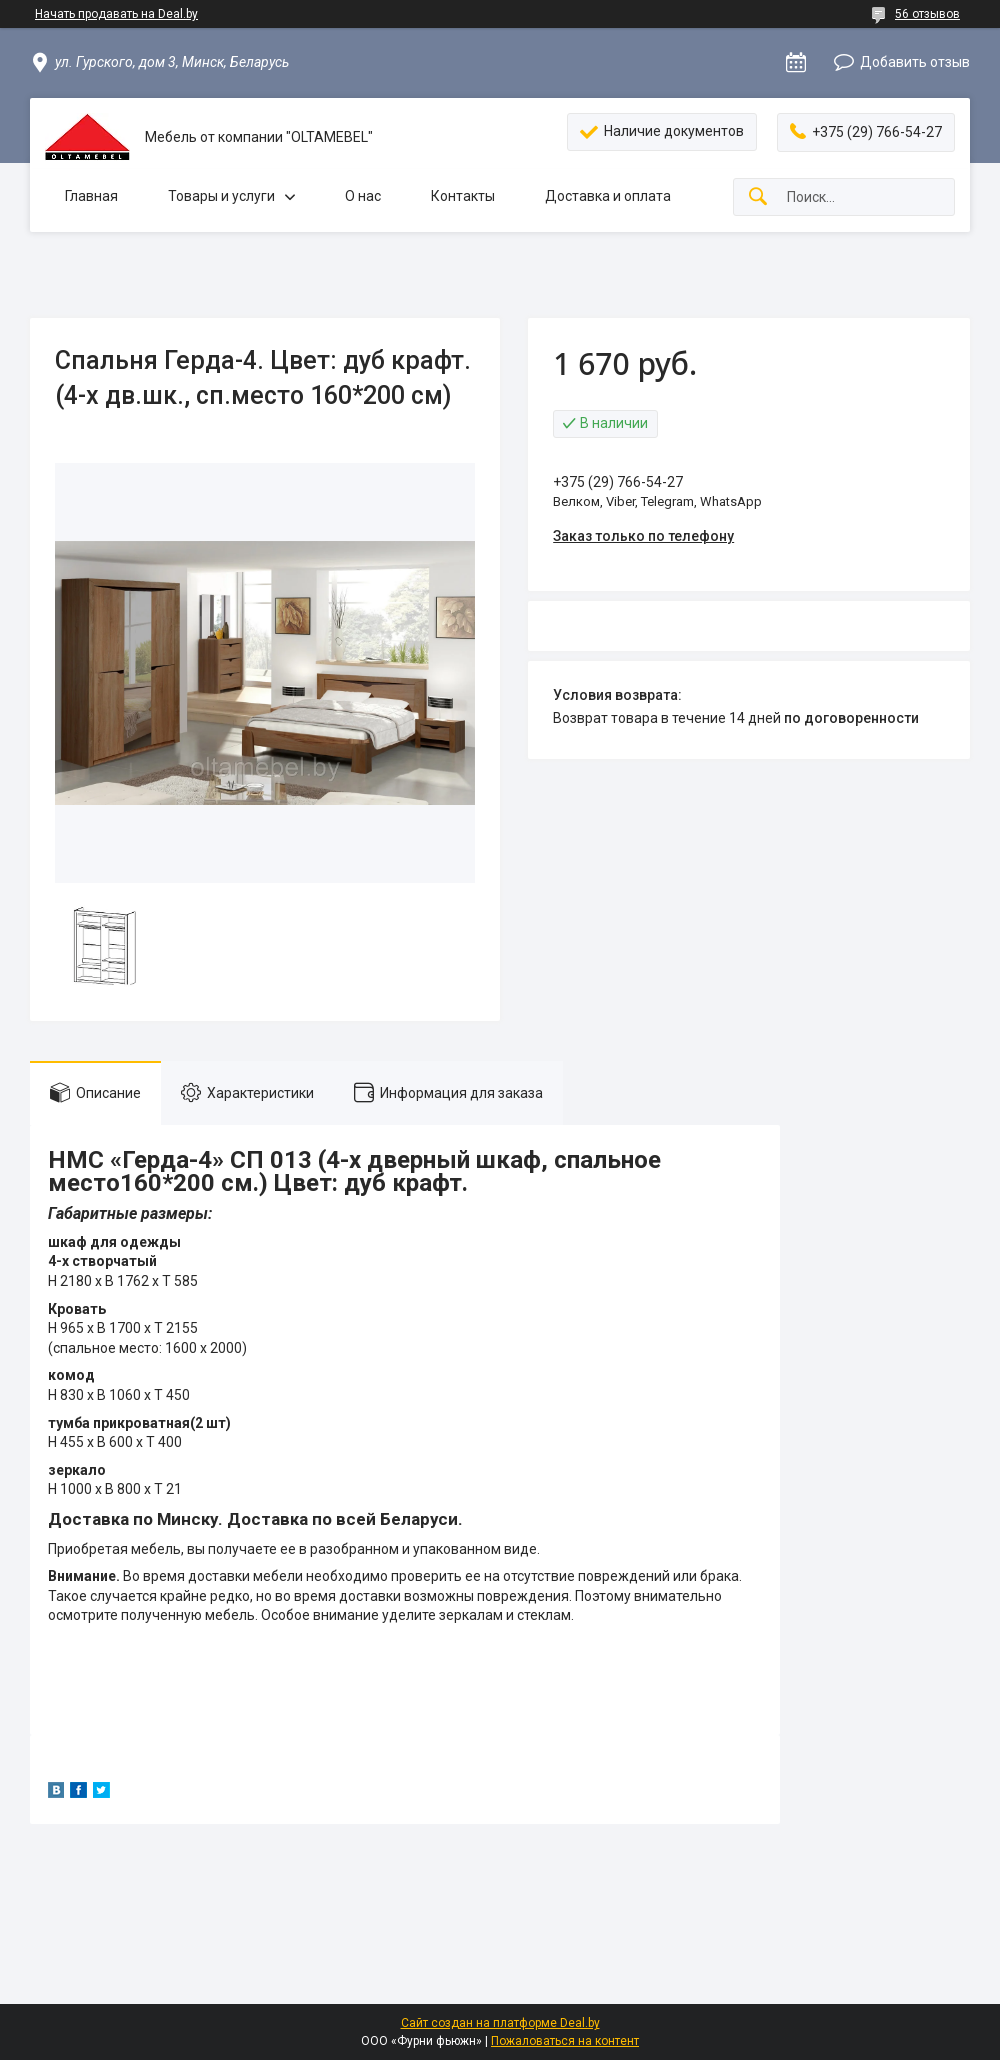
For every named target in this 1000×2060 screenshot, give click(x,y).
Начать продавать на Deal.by (116, 14)
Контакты (463, 196)
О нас (363, 196)
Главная (91, 196)
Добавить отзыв (915, 62)
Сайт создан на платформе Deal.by (500, 2023)
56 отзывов (927, 14)
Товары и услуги (221, 196)
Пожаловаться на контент (565, 2041)
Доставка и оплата (608, 196)
